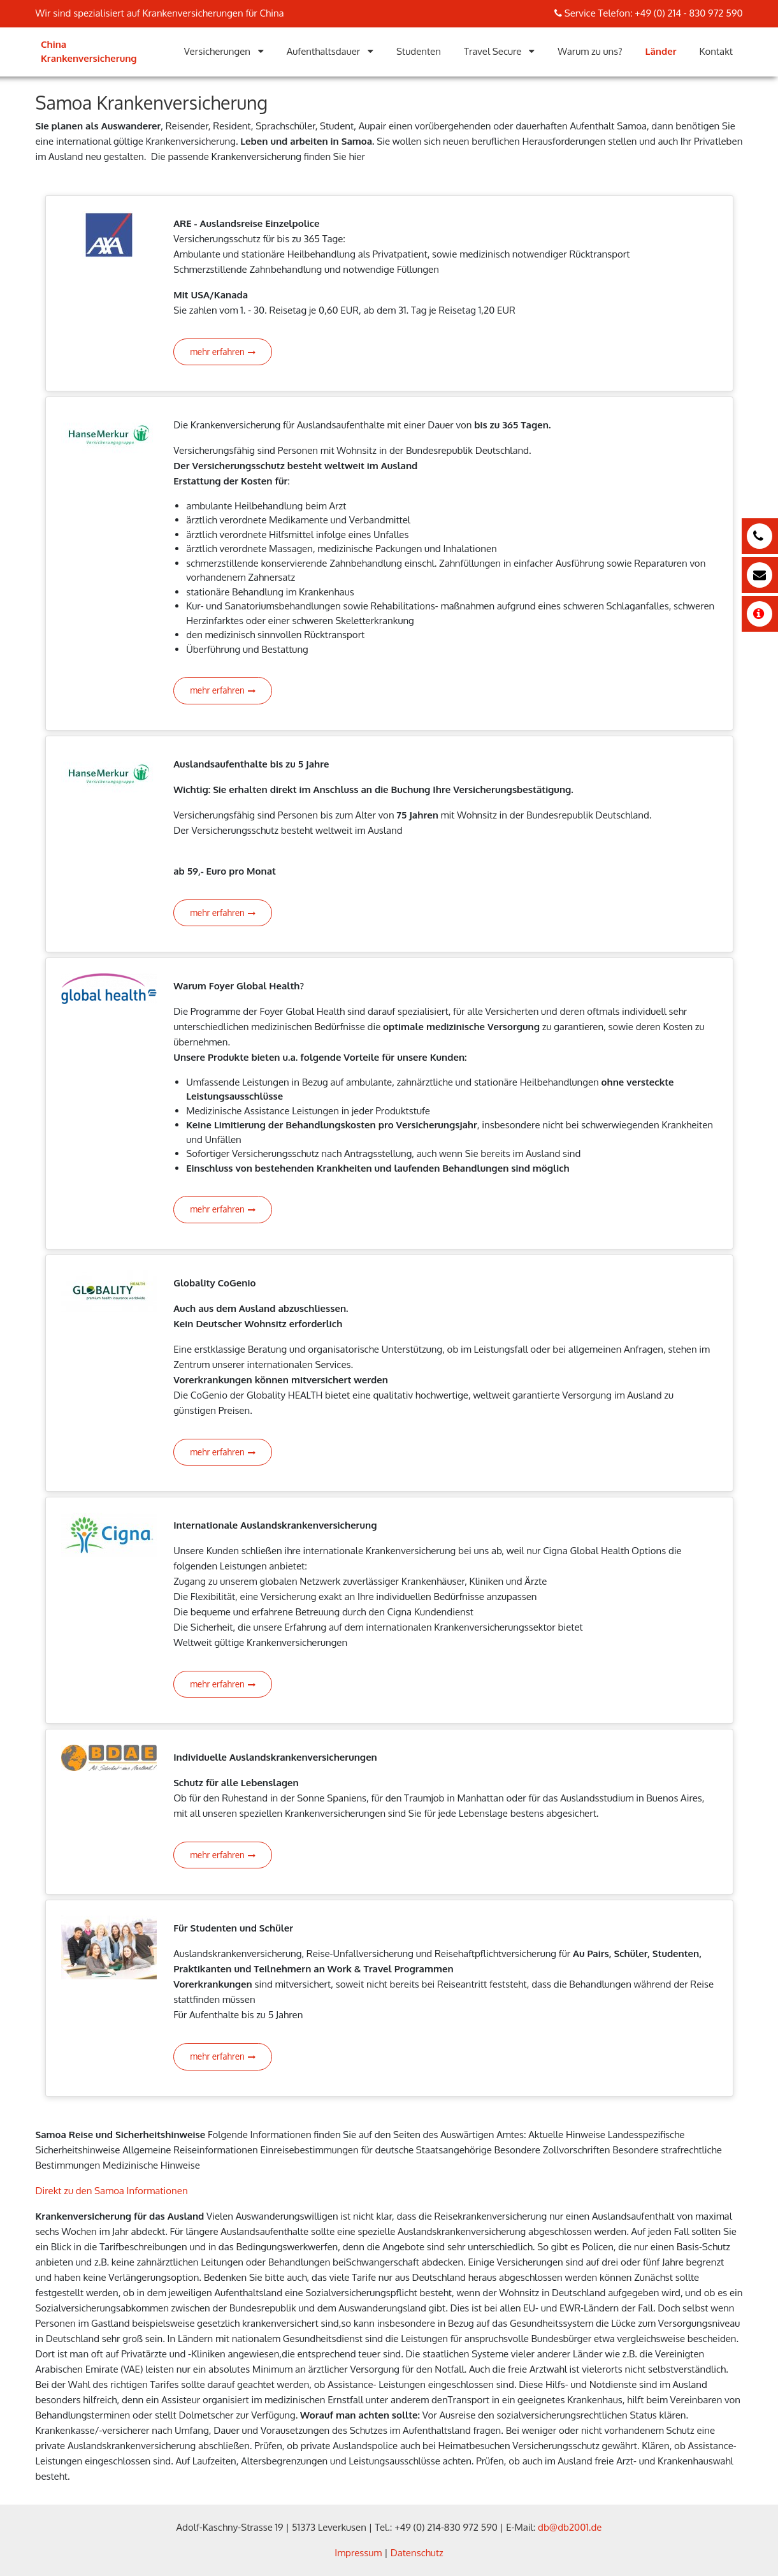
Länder (661, 51)
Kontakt (716, 51)
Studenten (418, 51)
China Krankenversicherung (89, 51)
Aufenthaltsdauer (324, 51)
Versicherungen (217, 51)
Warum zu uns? (590, 51)
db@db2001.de (570, 2527)
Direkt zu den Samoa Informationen (112, 2191)
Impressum (358, 2553)
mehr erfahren (223, 351)
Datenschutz (417, 2553)
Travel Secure (493, 51)
